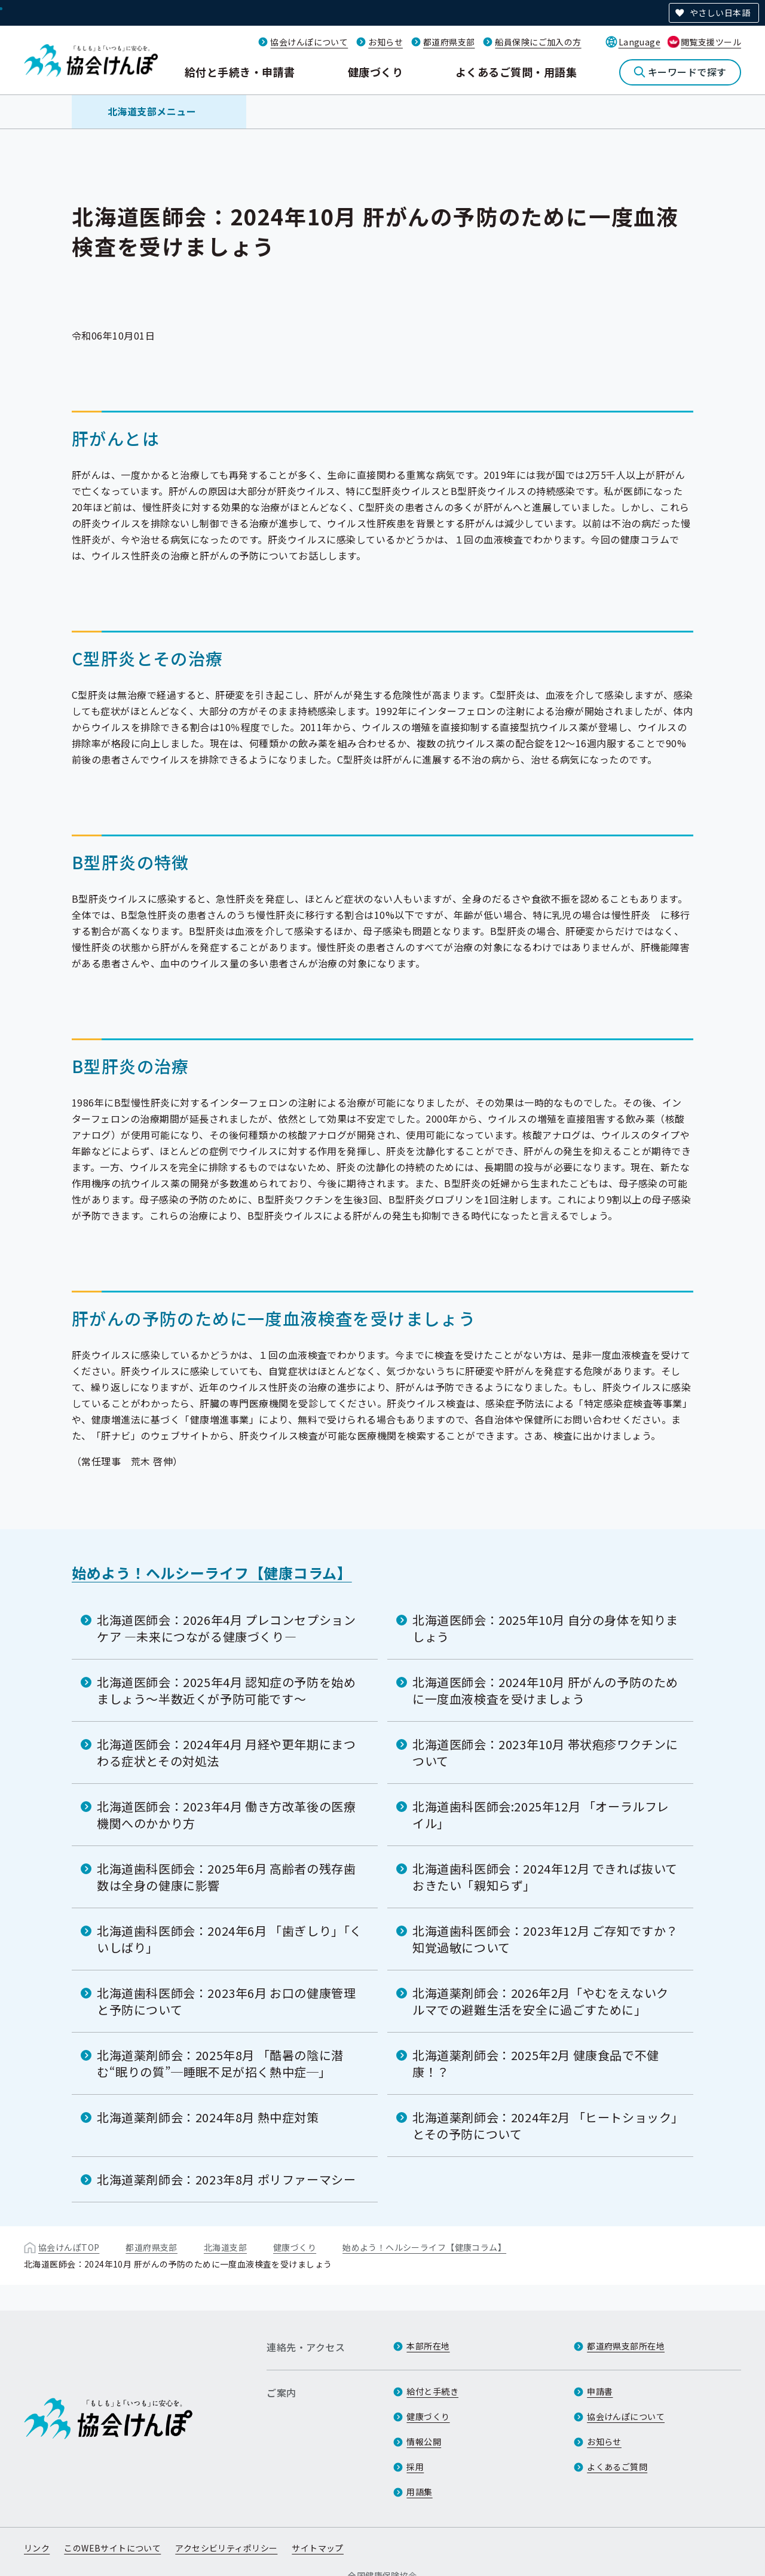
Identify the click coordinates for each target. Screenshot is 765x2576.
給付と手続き (432, 2391)
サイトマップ (318, 2548)
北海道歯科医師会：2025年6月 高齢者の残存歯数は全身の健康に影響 (226, 1877)
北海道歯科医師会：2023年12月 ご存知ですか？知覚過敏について (545, 1939)
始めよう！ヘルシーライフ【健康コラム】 (212, 1572)
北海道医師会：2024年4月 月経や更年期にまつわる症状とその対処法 (226, 1752)
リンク (37, 2548)
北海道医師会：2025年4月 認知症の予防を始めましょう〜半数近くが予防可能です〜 (226, 1690)
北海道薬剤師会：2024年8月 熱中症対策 (208, 2117)
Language (639, 42)
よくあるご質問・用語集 (516, 72)
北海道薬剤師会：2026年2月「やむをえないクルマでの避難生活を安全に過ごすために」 (540, 2001)
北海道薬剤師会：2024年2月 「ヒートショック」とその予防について (545, 2126)
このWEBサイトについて (112, 2548)
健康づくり (375, 72)
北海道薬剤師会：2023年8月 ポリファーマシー (226, 2179)
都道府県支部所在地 (626, 2346)
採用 (415, 2467)
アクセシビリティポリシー (226, 2548)
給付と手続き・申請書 (240, 72)
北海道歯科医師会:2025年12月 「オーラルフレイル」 (540, 1815)
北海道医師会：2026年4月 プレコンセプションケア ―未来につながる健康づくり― (226, 1628)
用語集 (419, 2492)
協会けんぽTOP (68, 2247)
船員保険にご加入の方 (538, 42)
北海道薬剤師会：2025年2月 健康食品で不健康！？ (535, 2063)
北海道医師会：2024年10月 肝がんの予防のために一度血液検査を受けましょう (545, 1690)
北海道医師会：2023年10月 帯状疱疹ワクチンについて (545, 1752)
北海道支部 (225, 2247)
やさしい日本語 (720, 13)
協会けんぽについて (309, 42)
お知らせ (385, 42)
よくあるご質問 (617, 2467)
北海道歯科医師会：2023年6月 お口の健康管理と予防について (226, 2001)
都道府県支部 (449, 42)
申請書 (600, 2391)
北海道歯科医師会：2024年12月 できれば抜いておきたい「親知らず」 (545, 1877)
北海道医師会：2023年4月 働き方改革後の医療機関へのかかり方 (226, 1815)
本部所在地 (427, 2346)
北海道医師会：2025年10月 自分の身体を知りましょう (545, 1628)
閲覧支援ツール (711, 42)
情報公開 (423, 2441)
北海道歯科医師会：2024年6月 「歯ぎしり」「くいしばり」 (229, 1939)
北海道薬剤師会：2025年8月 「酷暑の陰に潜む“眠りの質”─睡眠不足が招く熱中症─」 (220, 2063)
